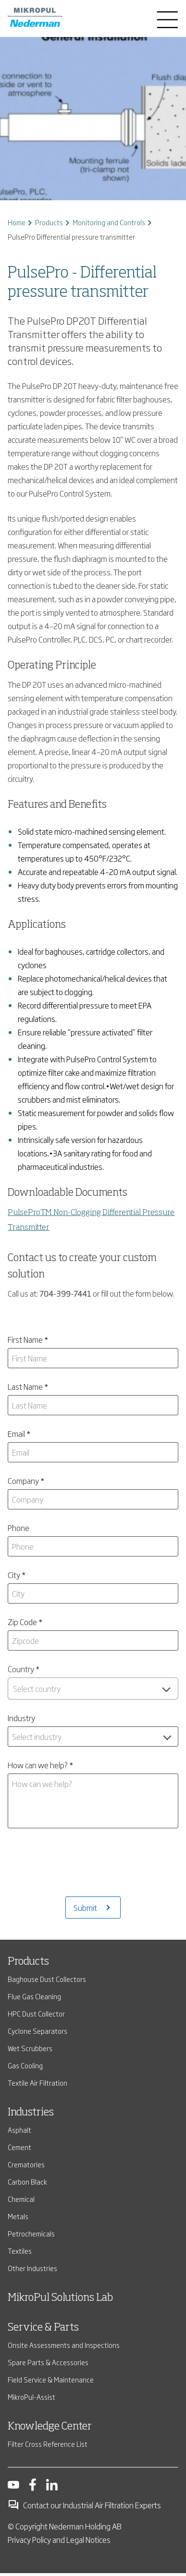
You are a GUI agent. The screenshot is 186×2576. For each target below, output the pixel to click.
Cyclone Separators (37, 1993)
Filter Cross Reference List (47, 2406)
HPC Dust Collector (36, 1976)
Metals (18, 2179)
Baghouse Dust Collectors (47, 1941)
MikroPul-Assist (31, 2359)
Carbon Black (27, 2144)
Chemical (21, 2161)
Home (16, 222)
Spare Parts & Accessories (48, 2325)
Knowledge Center (50, 2389)
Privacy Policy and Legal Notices (59, 2502)
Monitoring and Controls (109, 222)
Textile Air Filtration (37, 2045)
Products (49, 222)
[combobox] (93, 1688)
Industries (31, 2075)
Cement (19, 2109)
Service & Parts (43, 2290)
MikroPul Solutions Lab (60, 2260)
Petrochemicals (31, 2196)
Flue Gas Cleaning (34, 1959)
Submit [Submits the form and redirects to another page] (85, 1870)
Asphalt (19, 2092)
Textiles (20, 2213)
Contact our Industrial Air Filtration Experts (84, 2467)
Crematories (26, 2127)
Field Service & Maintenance (51, 2342)
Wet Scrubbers (30, 2010)
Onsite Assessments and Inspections (64, 2307)
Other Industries (32, 2230)
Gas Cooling (25, 2028)
